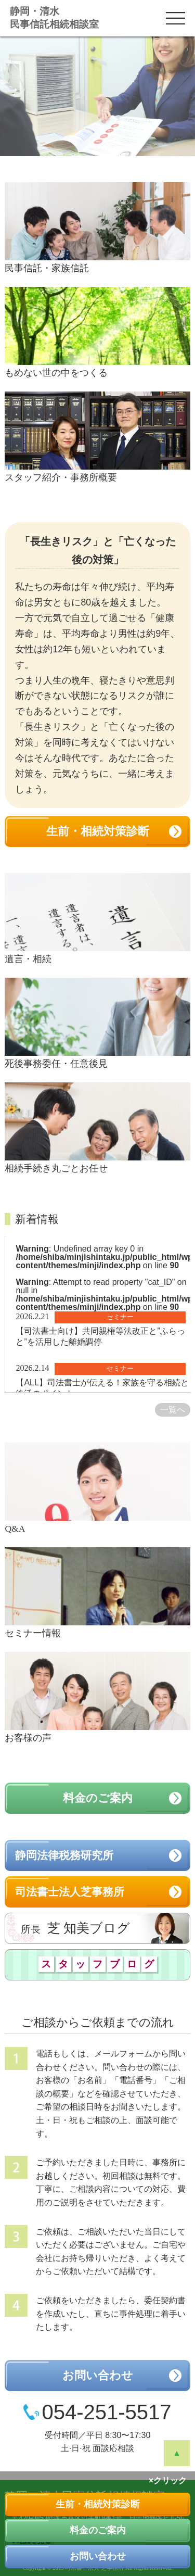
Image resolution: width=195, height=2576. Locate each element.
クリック (170, 2480)
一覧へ (172, 1409)
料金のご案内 (98, 2530)
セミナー (120, 1317)
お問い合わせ (98, 2556)
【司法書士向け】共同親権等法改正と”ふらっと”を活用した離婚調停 (100, 1336)
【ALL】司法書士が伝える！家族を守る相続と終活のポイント (102, 1388)
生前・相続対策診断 (98, 2504)
